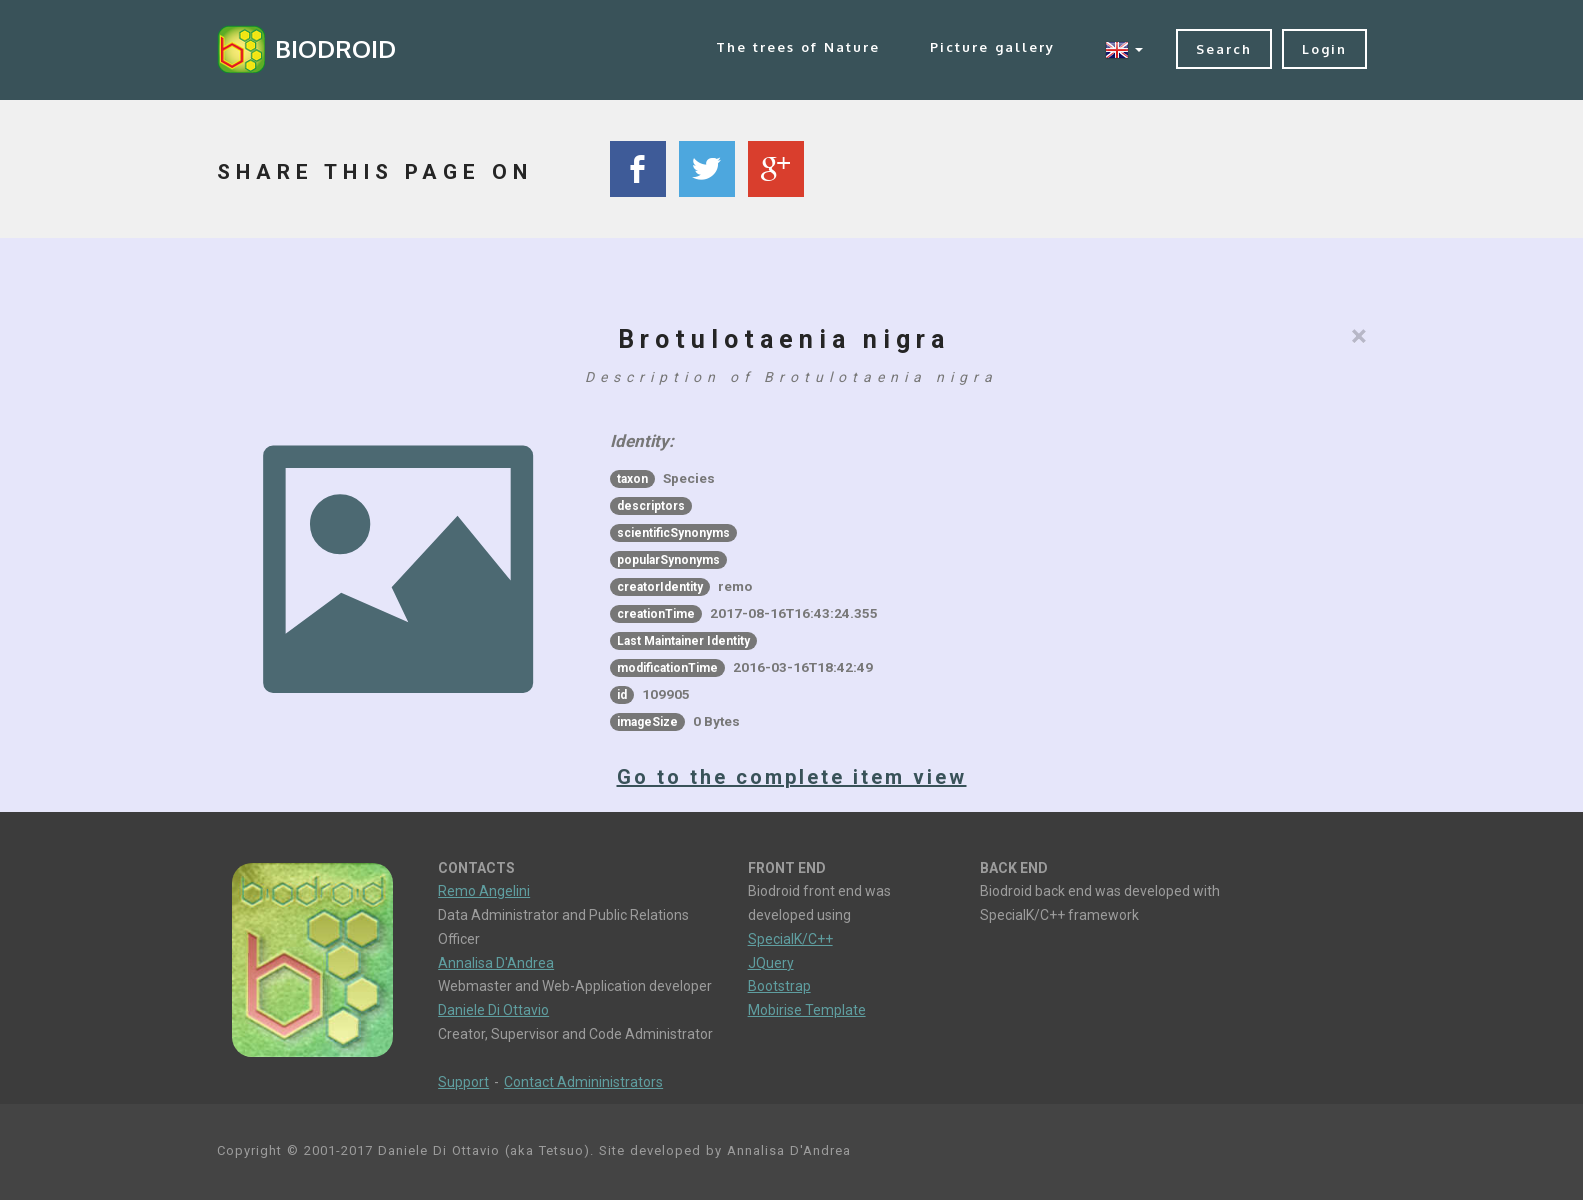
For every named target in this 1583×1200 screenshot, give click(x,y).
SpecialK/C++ (790, 939)
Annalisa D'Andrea (496, 963)
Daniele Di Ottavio (493, 1010)
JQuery (771, 963)
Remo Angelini (484, 891)
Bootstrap (779, 986)
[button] (1124, 49)
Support (463, 1082)
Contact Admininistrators (583, 1082)
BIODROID (335, 48)
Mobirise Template (807, 1010)
